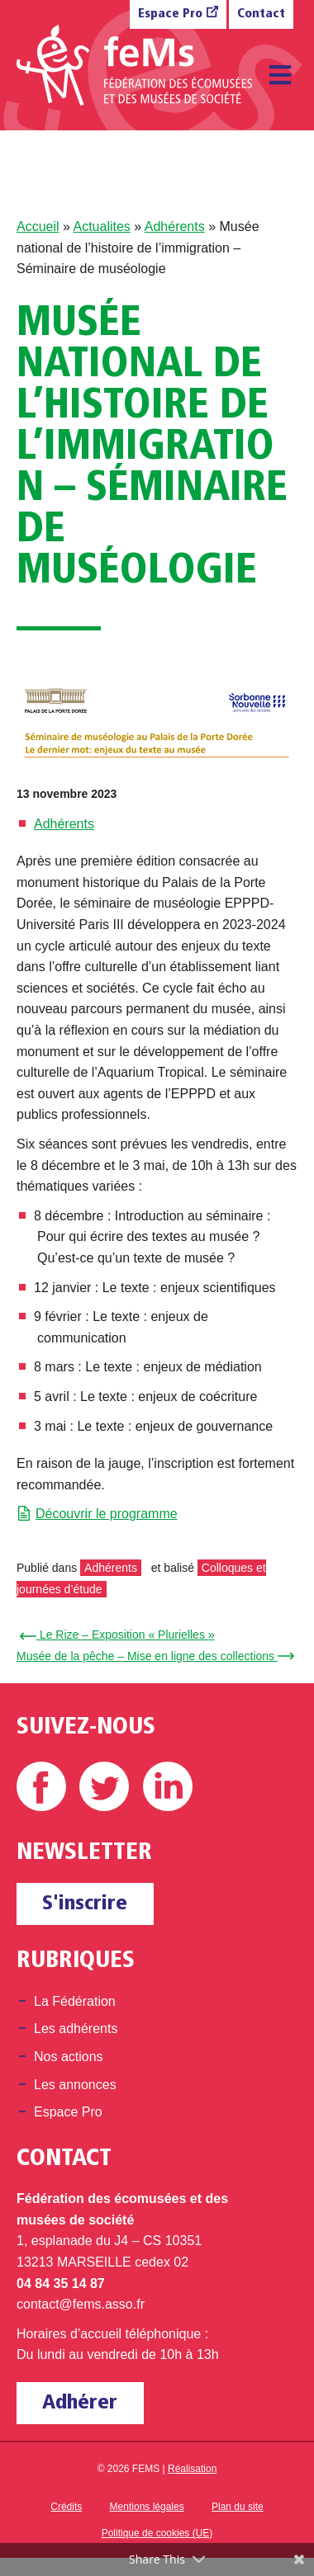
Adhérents (175, 226)
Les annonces (75, 2085)
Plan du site (238, 2506)
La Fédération (75, 2001)
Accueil (38, 226)
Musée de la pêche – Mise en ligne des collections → (153, 1656)
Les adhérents (75, 2029)
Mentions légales (147, 2506)
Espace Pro (170, 14)
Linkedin (168, 1786)
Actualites (101, 226)
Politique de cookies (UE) (157, 2533)
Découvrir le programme (107, 1514)
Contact (261, 14)
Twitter (104, 1786)
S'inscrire (84, 1904)
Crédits (66, 2506)
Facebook (41, 1786)
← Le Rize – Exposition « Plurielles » (120, 1634)
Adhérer (79, 2403)
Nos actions (68, 2057)
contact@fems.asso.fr (81, 2304)
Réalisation (192, 2469)
